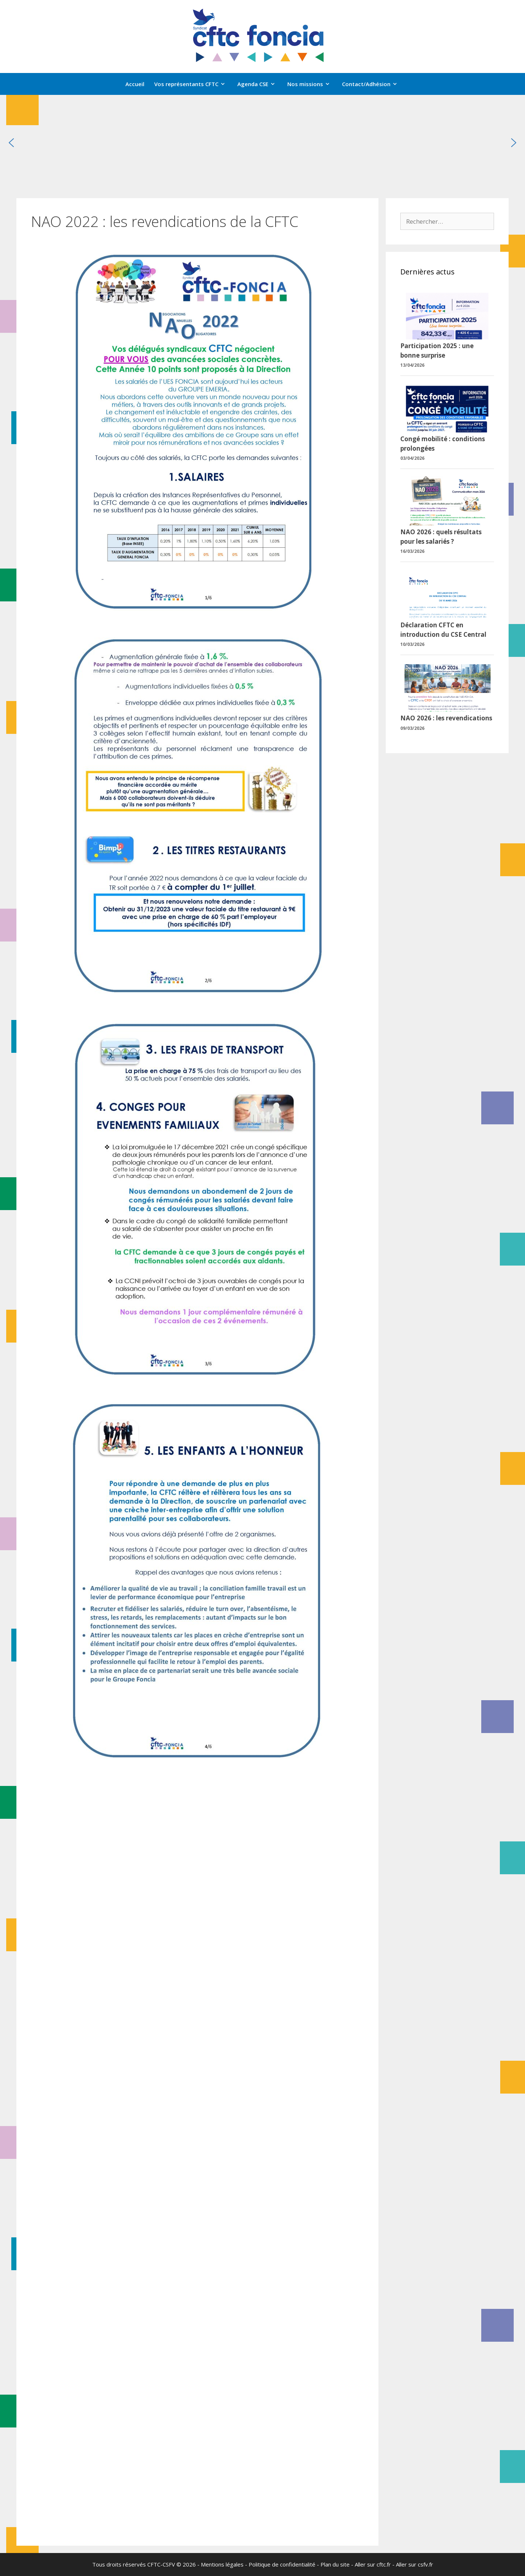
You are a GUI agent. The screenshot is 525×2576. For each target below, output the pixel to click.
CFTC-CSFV (161, 2564)
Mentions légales (222, 2564)
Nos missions (312, 84)
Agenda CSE (260, 84)
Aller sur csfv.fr (414, 2564)
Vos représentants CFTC (193, 84)
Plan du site (335, 2564)
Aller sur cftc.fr (373, 2564)
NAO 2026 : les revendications (446, 718)
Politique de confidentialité (282, 2564)
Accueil (134, 84)
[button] (11, 143)
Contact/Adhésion (373, 84)
